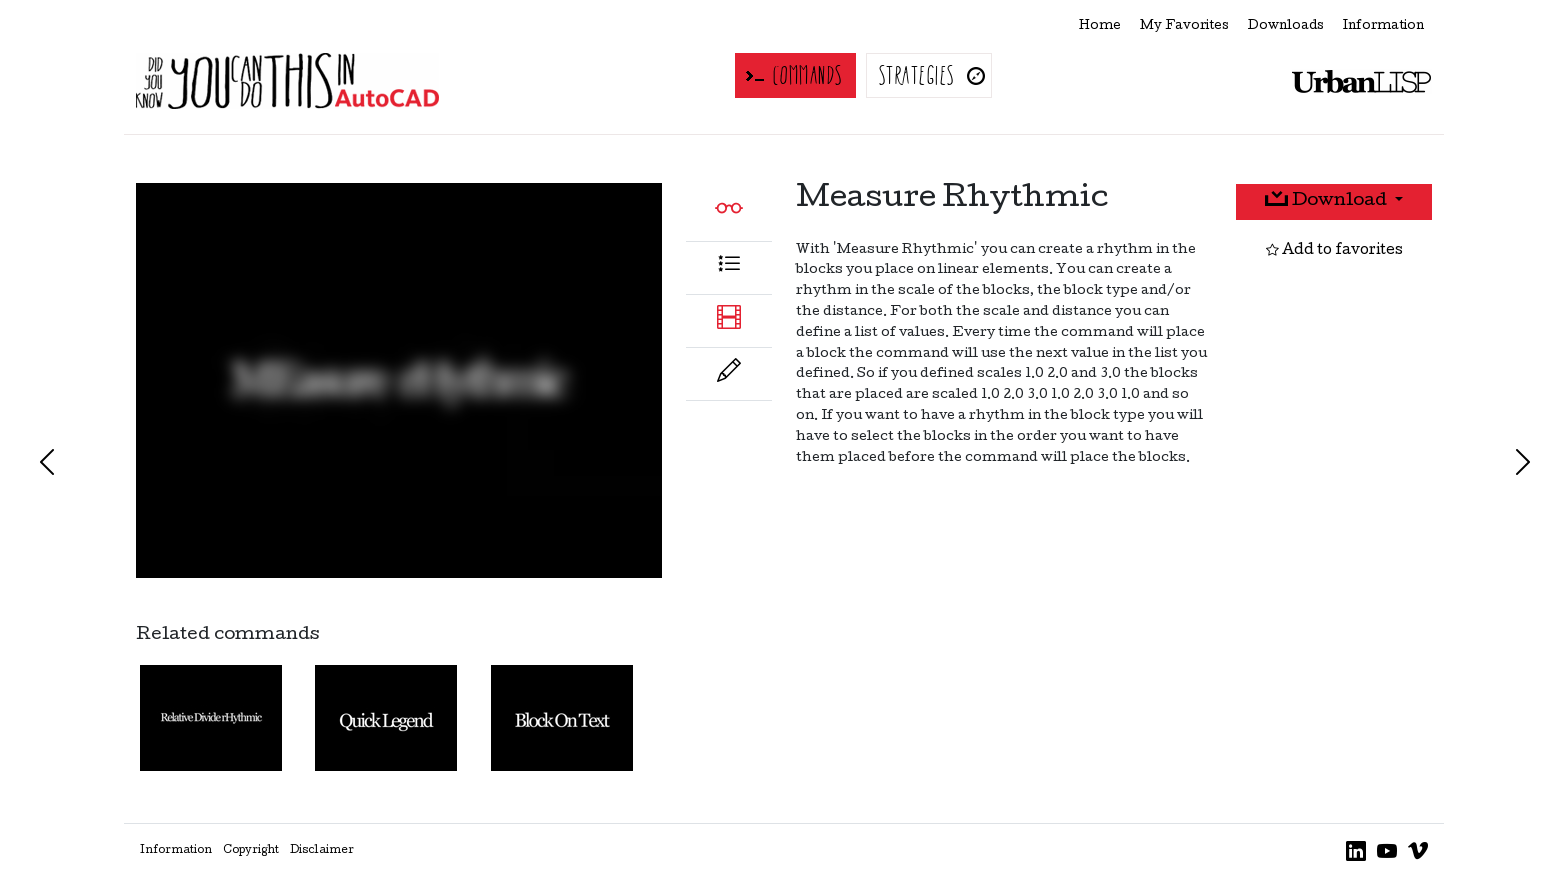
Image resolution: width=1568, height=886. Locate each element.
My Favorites (1184, 26)
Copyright (251, 851)
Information (1383, 26)
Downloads (1286, 26)
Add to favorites (1334, 251)
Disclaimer (322, 851)
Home (1100, 26)
